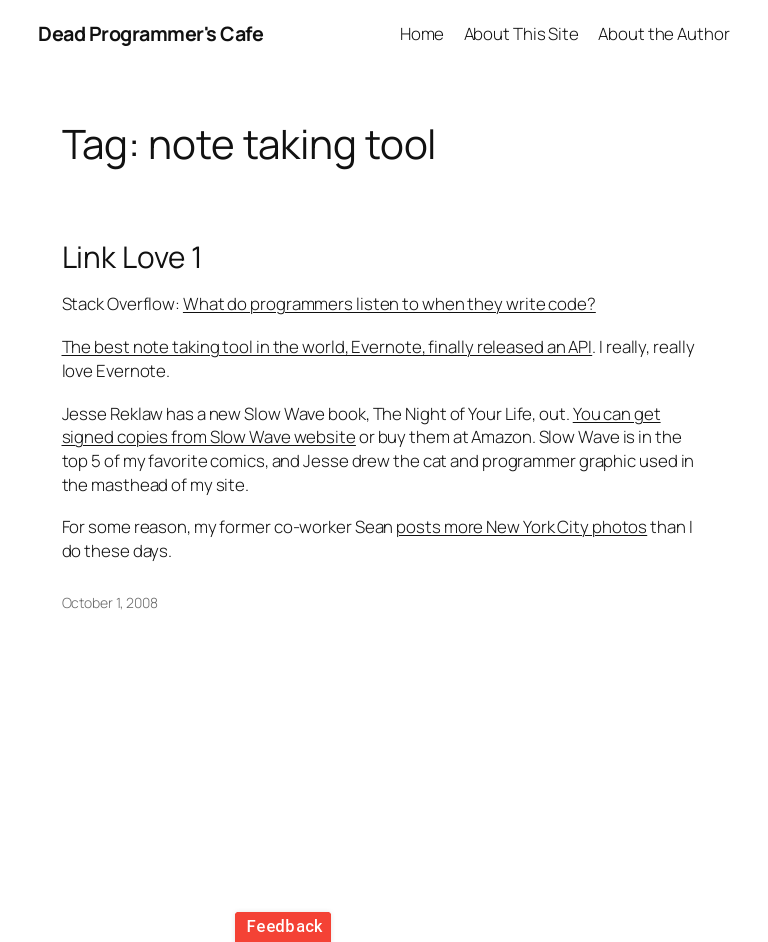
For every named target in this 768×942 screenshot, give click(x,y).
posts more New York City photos (521, 526)
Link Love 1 (132, 256)
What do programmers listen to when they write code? (389, 303)
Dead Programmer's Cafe (150, 33)
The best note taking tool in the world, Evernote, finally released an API (327, 346)
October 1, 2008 (110, 602)
